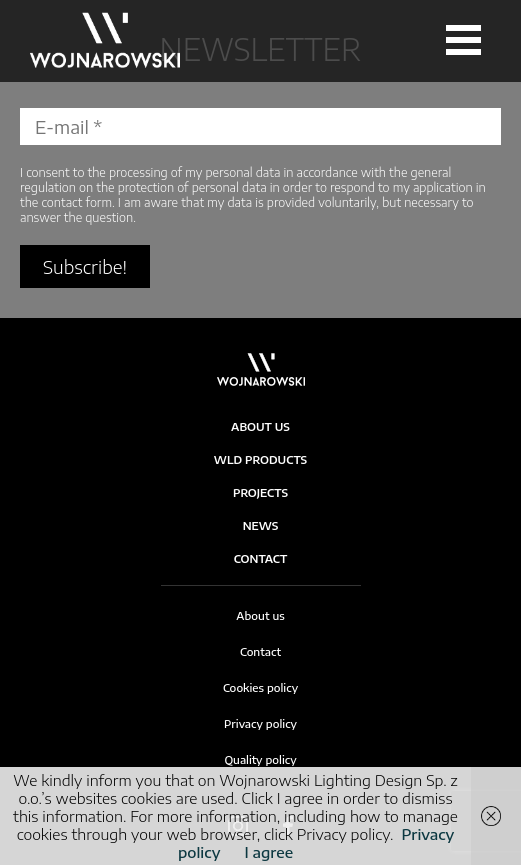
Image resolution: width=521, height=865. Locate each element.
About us (260, 615)
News (261, 525)
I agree (268, 852)
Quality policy (260, 759)
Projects (260, 492)
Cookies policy (260, 687)
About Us (260, 426)
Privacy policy (260, 723)
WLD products (260, 459)
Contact (261, 558)
